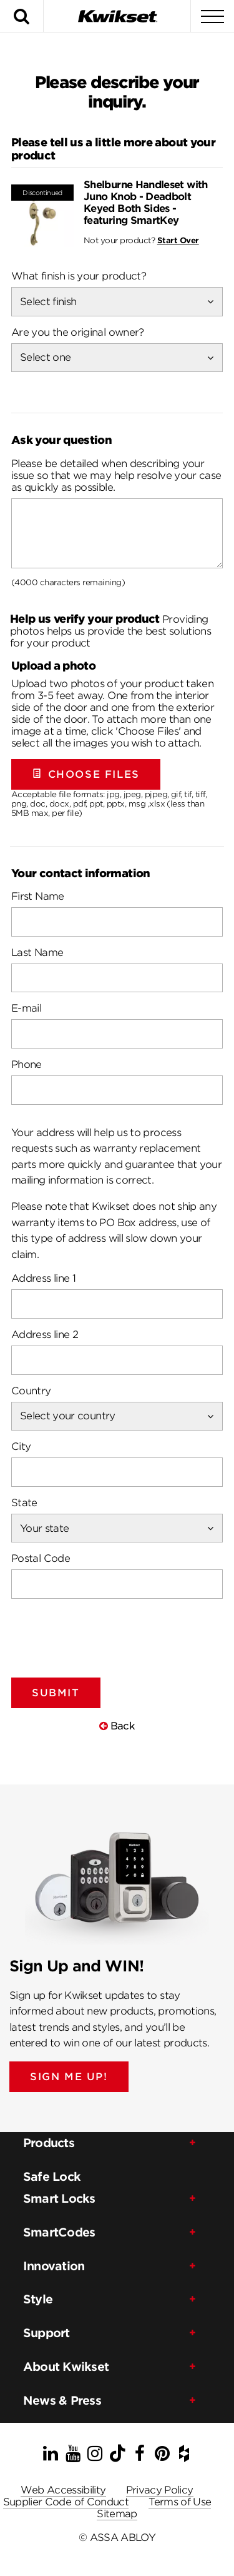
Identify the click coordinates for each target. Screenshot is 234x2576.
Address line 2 (44, 1335)
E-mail (26, 1008)
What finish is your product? (78, 276)
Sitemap (117, 2514)
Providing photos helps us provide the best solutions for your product (110, 630)
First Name (37, 896)
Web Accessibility (63, 2490)
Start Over (178, 240)
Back (117, 1726)
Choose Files (86, 774)
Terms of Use (180, 2502)
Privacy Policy (159, 2490)
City (21, 1446)
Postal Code (40, 1558)
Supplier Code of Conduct (66, 2502)
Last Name (37, 952)
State (24, 1503)
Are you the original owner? (77, 332)
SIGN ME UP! (69, 2077)
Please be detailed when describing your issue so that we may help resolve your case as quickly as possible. (116, 475)
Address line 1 (43, 1278)
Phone (26, 1064)
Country (31, 1391)
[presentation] (106, 1633)
